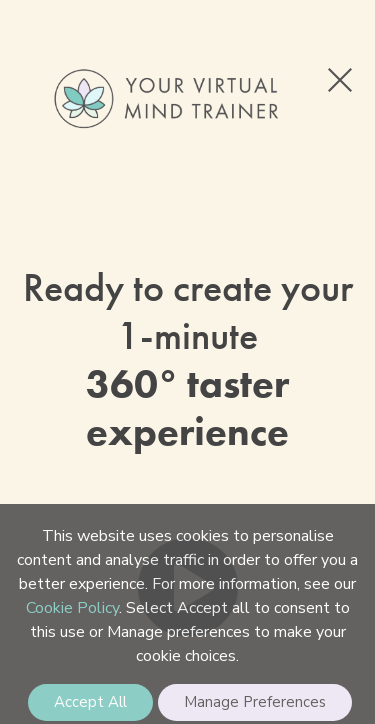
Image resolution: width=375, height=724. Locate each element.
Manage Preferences (255, 702)
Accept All (90, 702)
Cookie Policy (72, 608)
